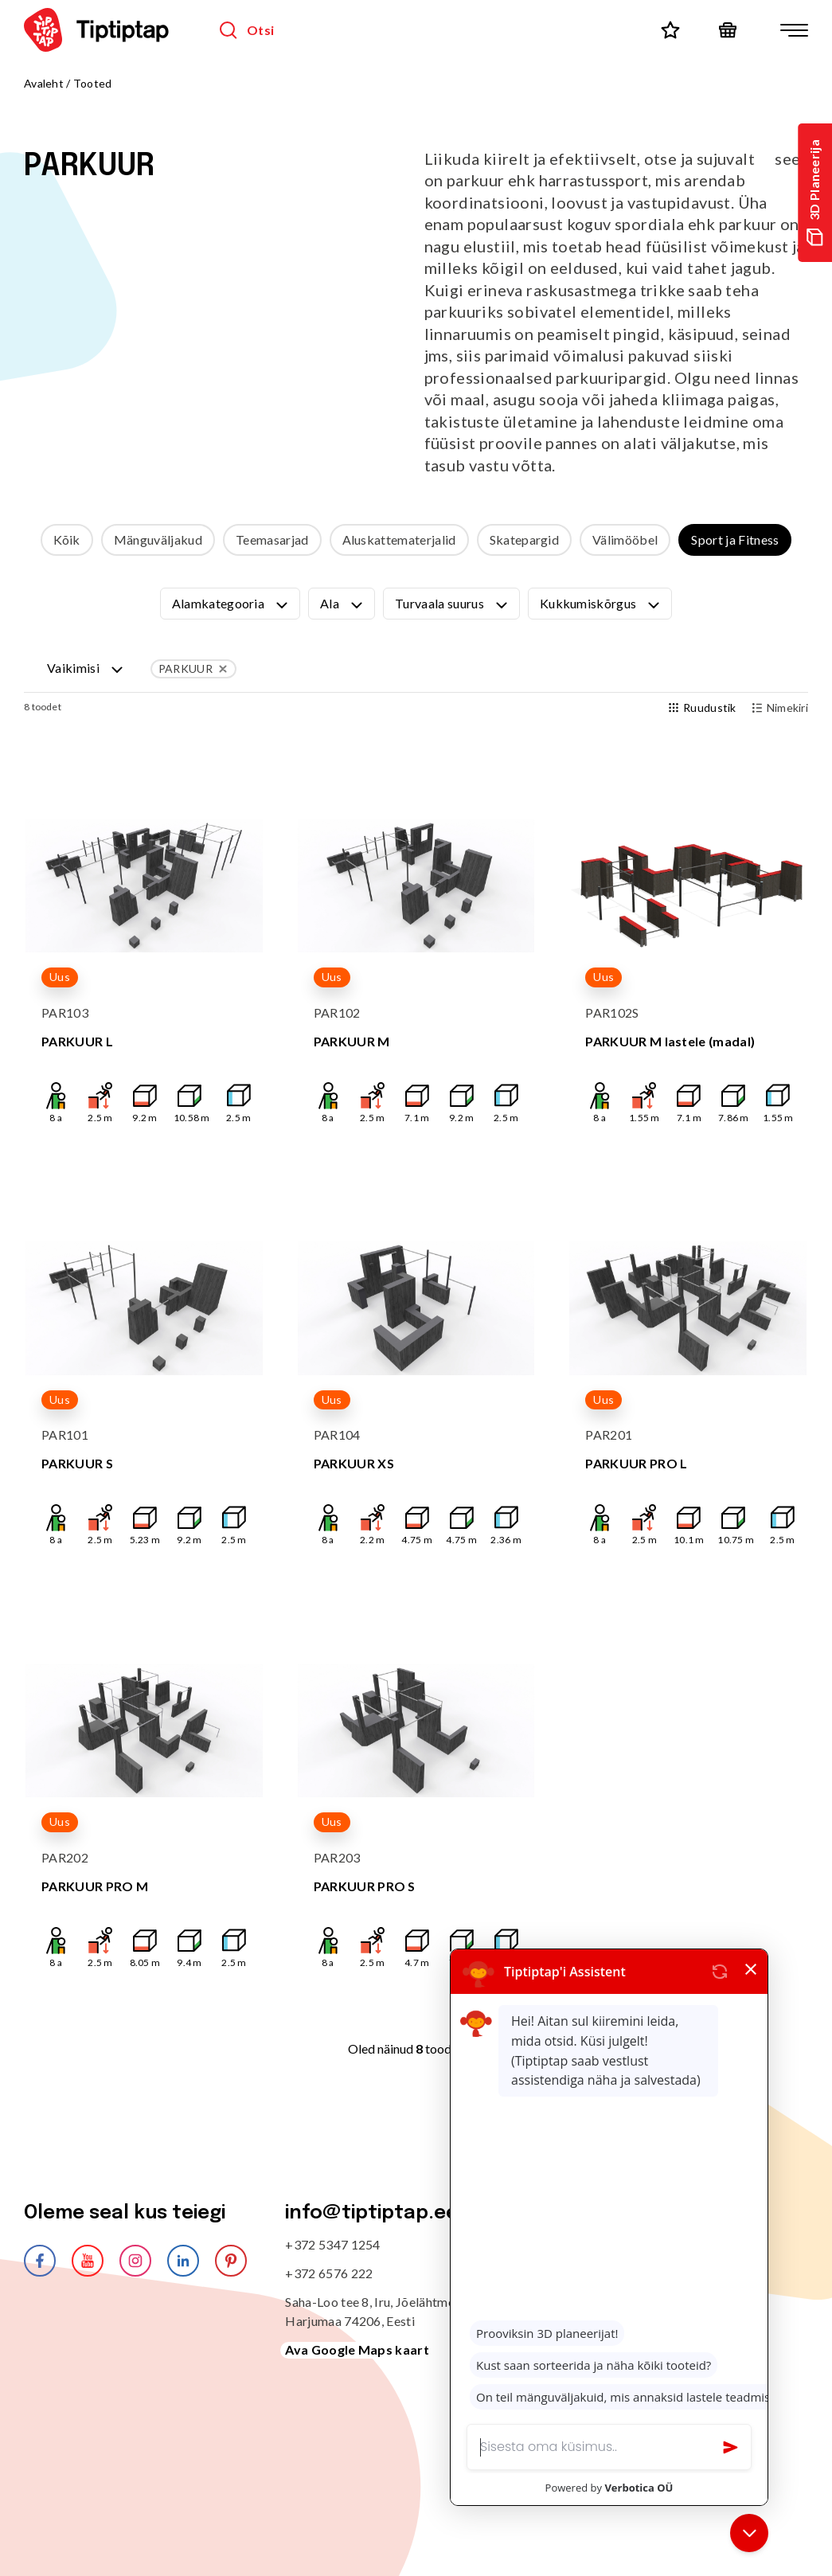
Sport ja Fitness (735, 539)
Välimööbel (625, 539)
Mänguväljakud (158, 539)
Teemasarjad (272, 539)
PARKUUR (194, 669)
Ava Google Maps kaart (357, 2349)
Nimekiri (780, 707)
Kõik (66, 539)
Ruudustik (702, 707)
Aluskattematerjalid (399, 539)
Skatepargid (525, 539)
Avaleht (44, 83)
